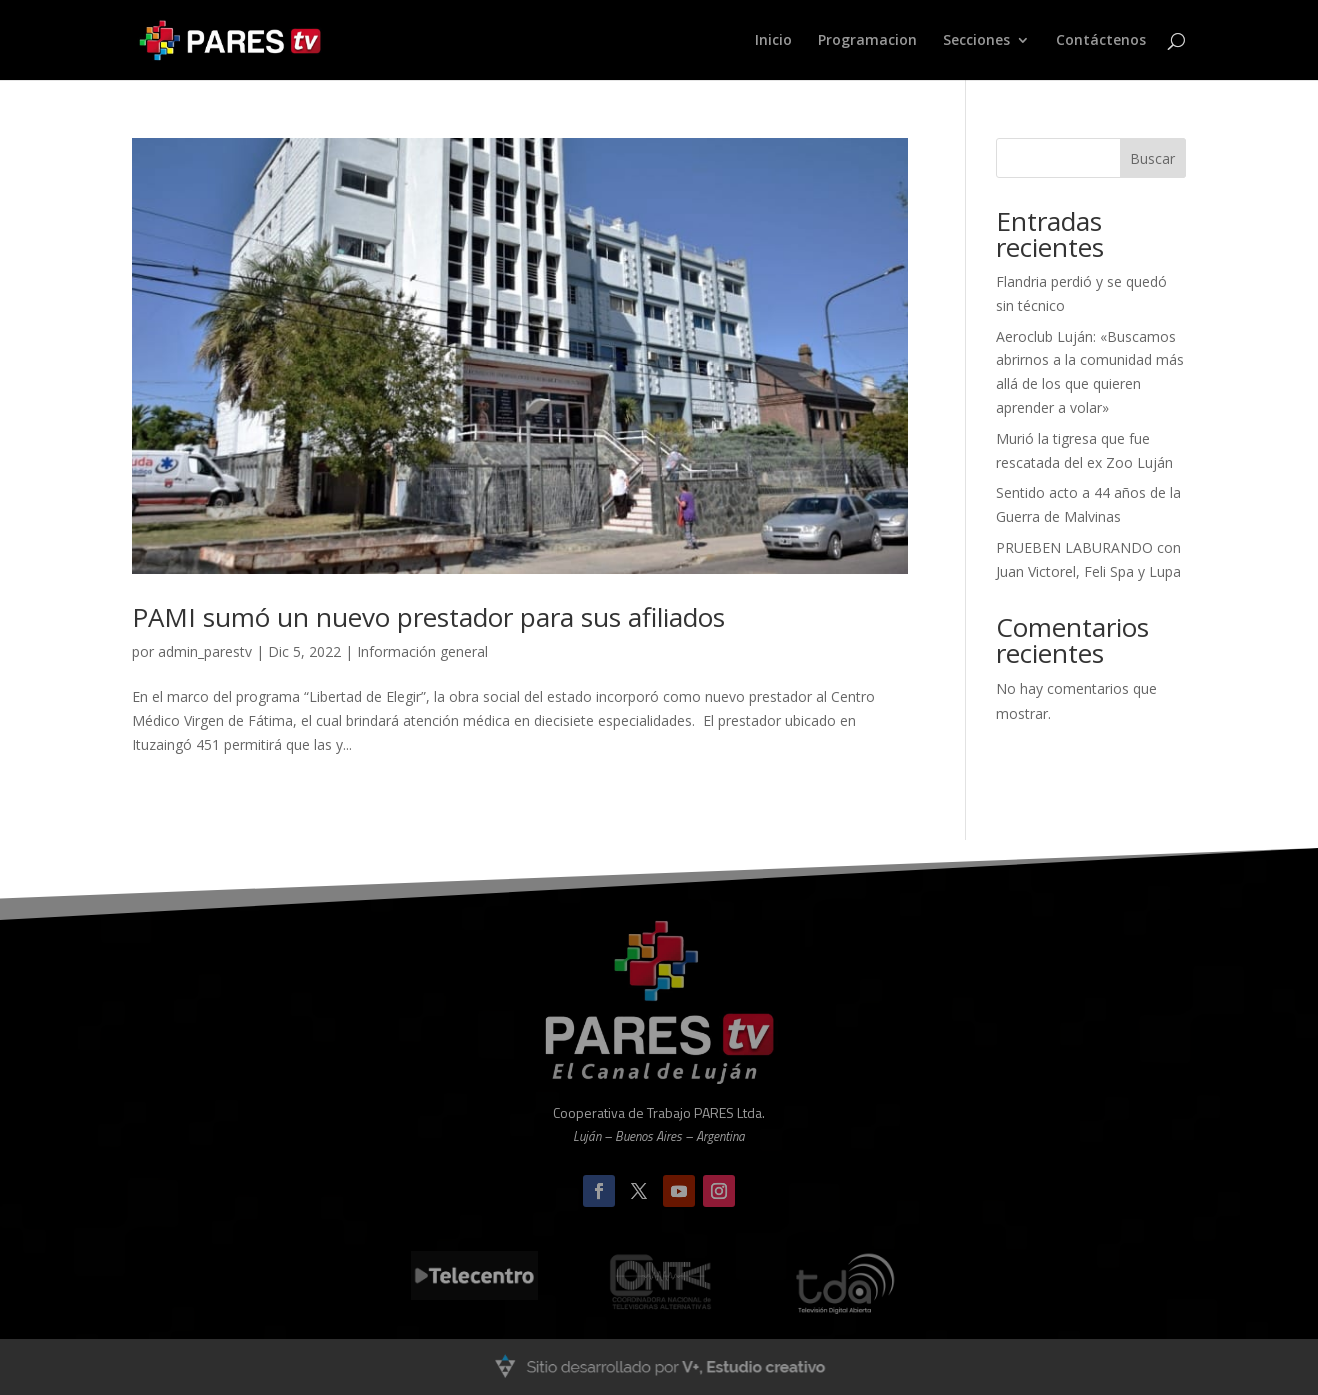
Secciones (976, 41)
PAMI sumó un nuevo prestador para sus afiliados (428, 617)
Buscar (1152, 158)
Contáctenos (1101, 41)
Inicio (773, 41)
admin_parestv (205, 651)
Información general (422, 651)
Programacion (867, 41)
